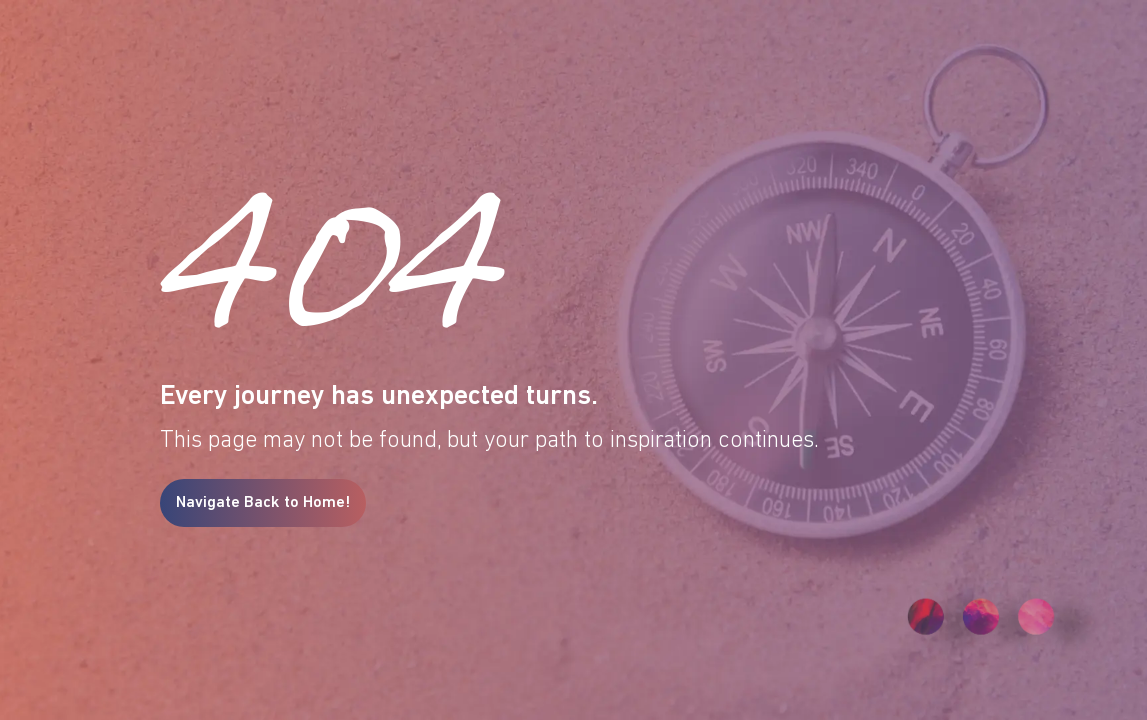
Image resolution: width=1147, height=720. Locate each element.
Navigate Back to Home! (263, 503)
